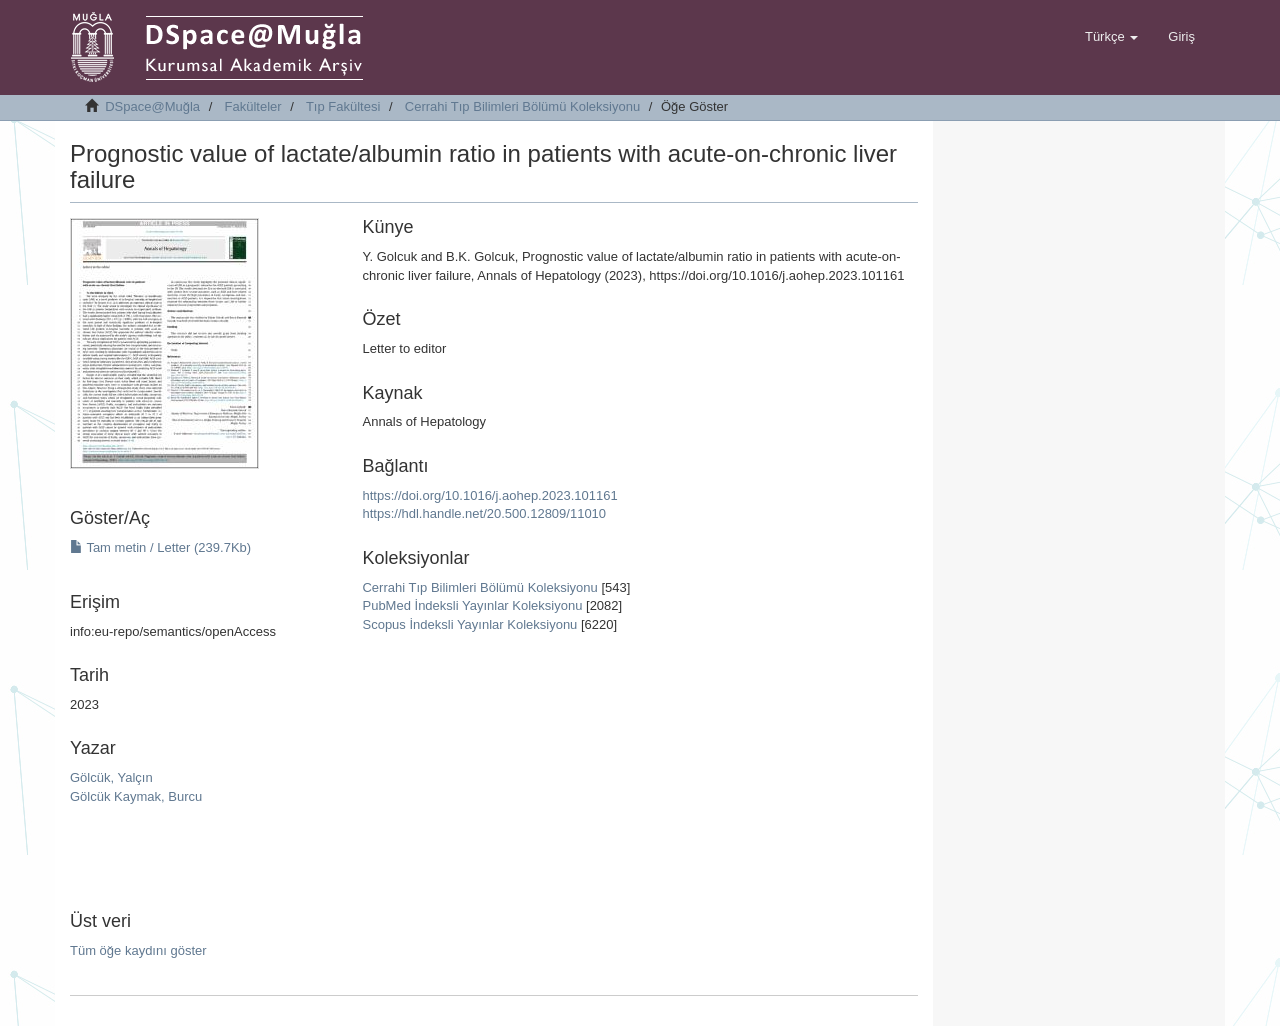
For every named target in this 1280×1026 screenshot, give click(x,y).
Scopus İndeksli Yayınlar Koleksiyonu (469, 624)
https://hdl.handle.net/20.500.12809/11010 (484, 513)
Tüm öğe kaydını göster (138, 950)
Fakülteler (253, 106)
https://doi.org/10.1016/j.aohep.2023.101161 (489, 495)
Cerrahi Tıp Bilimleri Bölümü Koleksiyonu (522, 106)
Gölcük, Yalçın (111, 777)
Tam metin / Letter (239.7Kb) (160, 547)
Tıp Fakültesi (343, 106)
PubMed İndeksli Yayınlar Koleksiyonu (472, 605)
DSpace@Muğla (152, 106)
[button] (1111, 37)
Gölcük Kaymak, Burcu (136, 796)
